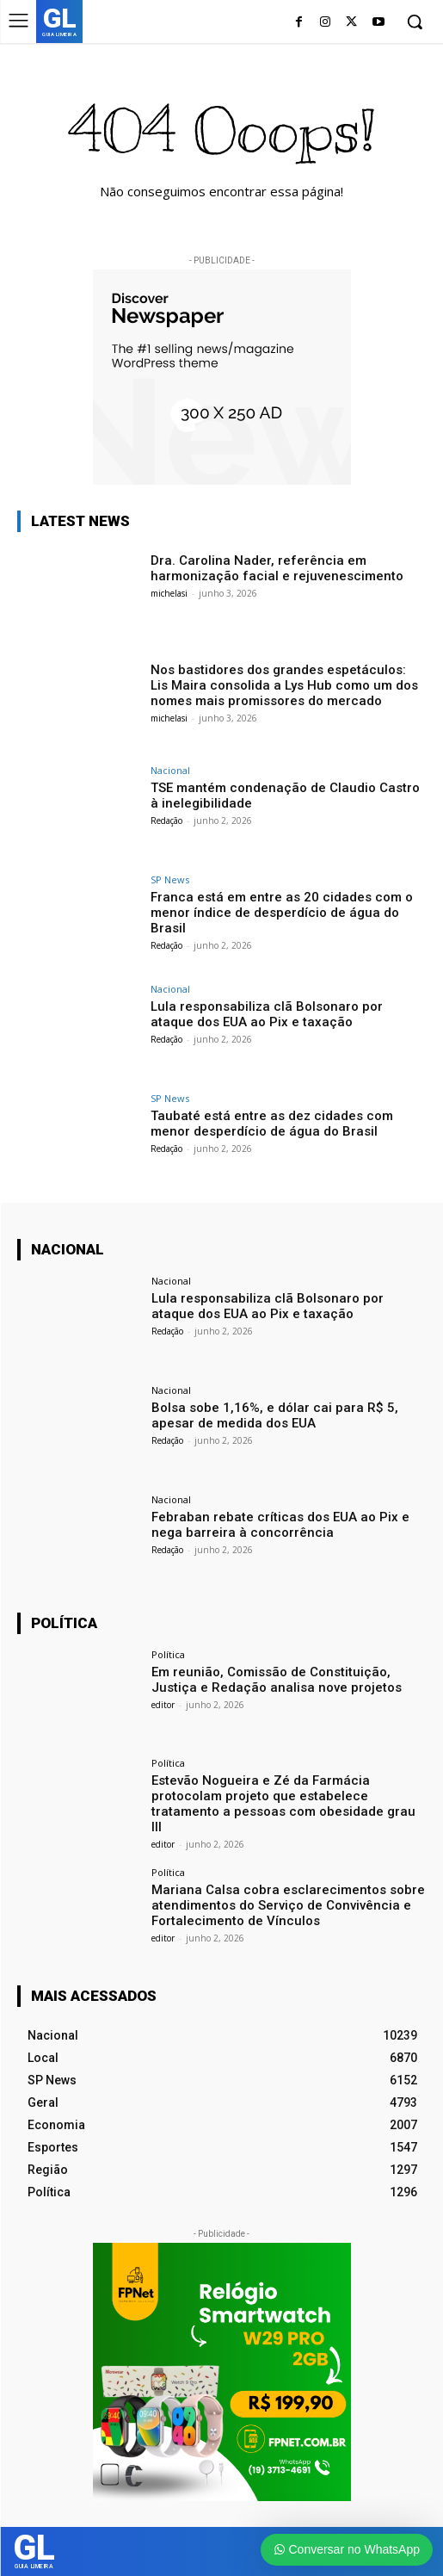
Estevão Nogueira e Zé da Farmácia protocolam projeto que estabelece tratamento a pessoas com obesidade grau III (283, 1804)
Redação (166, 820)
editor (163, 1705)
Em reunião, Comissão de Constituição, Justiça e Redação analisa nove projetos (276, 1679)
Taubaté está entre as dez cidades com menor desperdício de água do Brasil (272, 1123)
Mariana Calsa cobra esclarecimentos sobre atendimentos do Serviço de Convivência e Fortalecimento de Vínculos (288, 1905)
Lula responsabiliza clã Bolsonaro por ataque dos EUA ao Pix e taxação (267, 1014)
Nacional (170, 770)
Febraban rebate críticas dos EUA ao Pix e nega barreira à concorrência (280, 1524)
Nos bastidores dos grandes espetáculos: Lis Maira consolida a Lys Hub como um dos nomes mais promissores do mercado (284, 685)
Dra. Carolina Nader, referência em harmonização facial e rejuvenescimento (279, 568)
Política (168, 1654)
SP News (170, 879)
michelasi (169, 593)
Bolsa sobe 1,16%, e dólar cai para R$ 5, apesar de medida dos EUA (274, 1415)
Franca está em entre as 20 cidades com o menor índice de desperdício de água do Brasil (282, 912)
